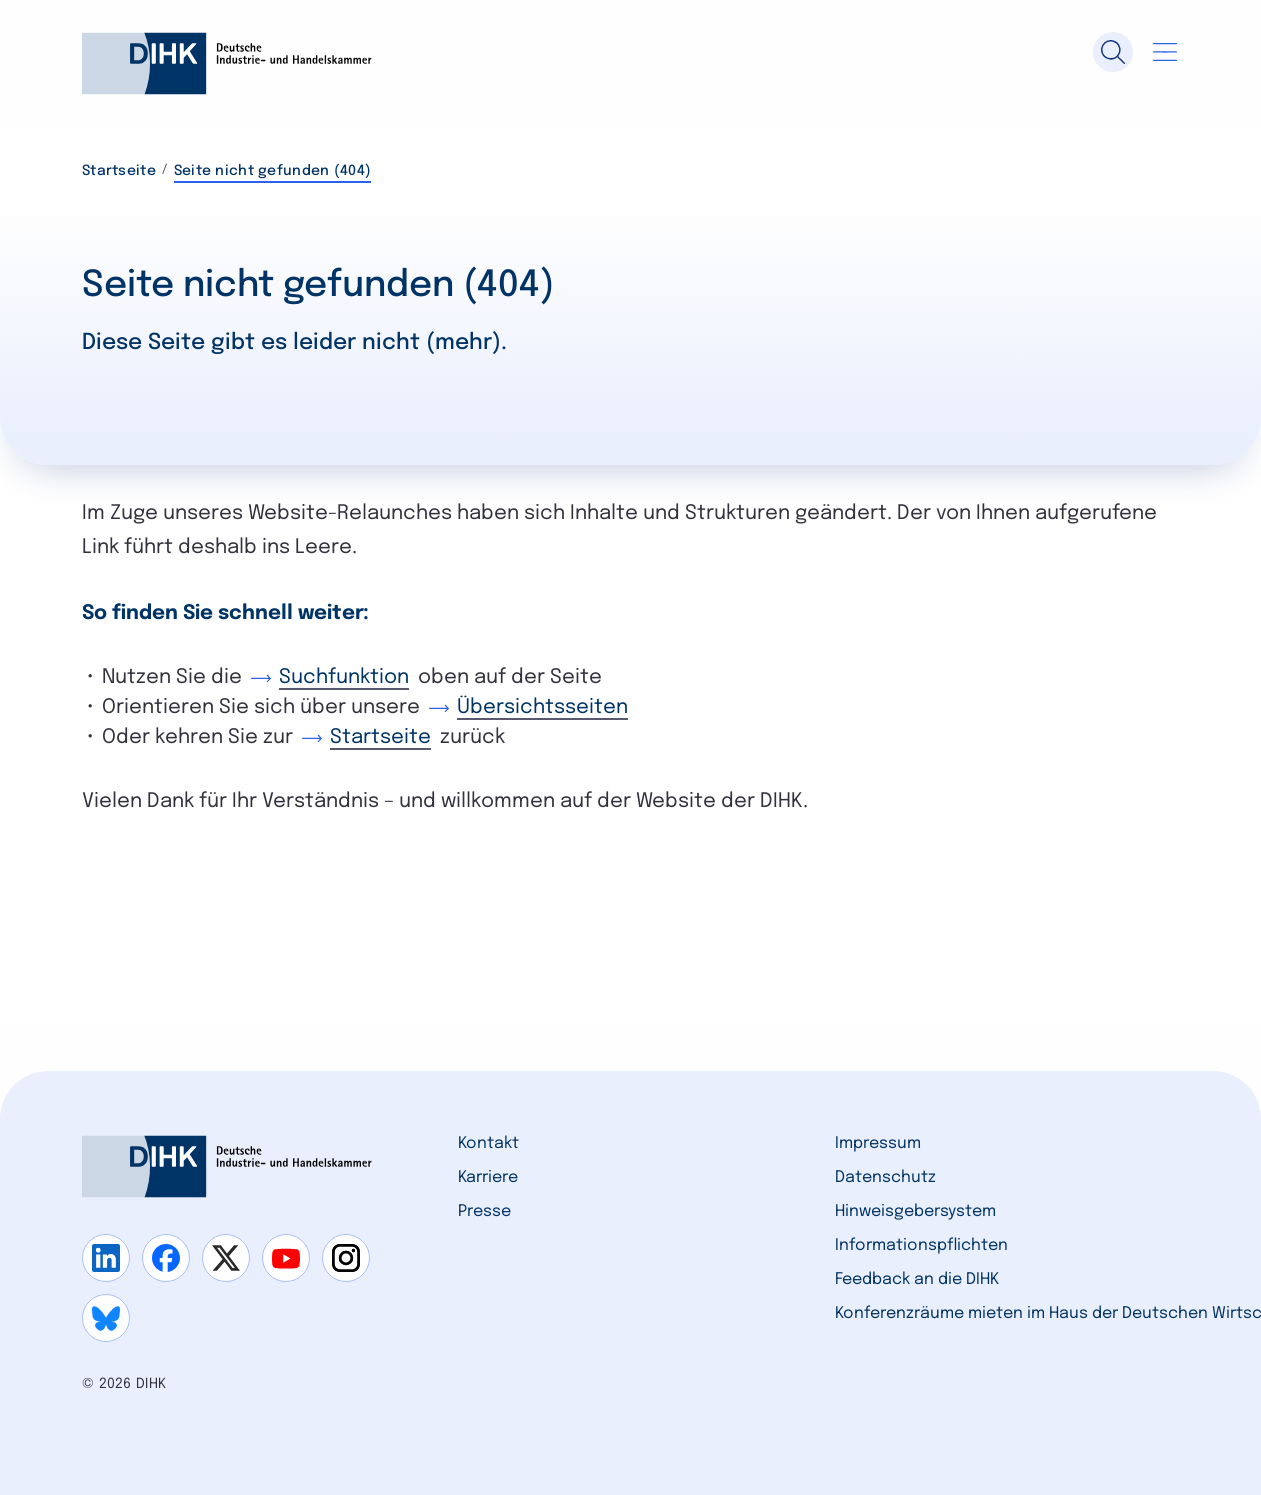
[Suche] (1113, 52)
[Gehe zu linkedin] (106, 1258)
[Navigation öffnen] (1165, 52)
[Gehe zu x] (226, 1258)
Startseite (119, 171)
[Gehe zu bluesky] (106, 1318)
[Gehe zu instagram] (346, 1258)
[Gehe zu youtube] (286, 1258)
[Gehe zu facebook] (166, 1258)
